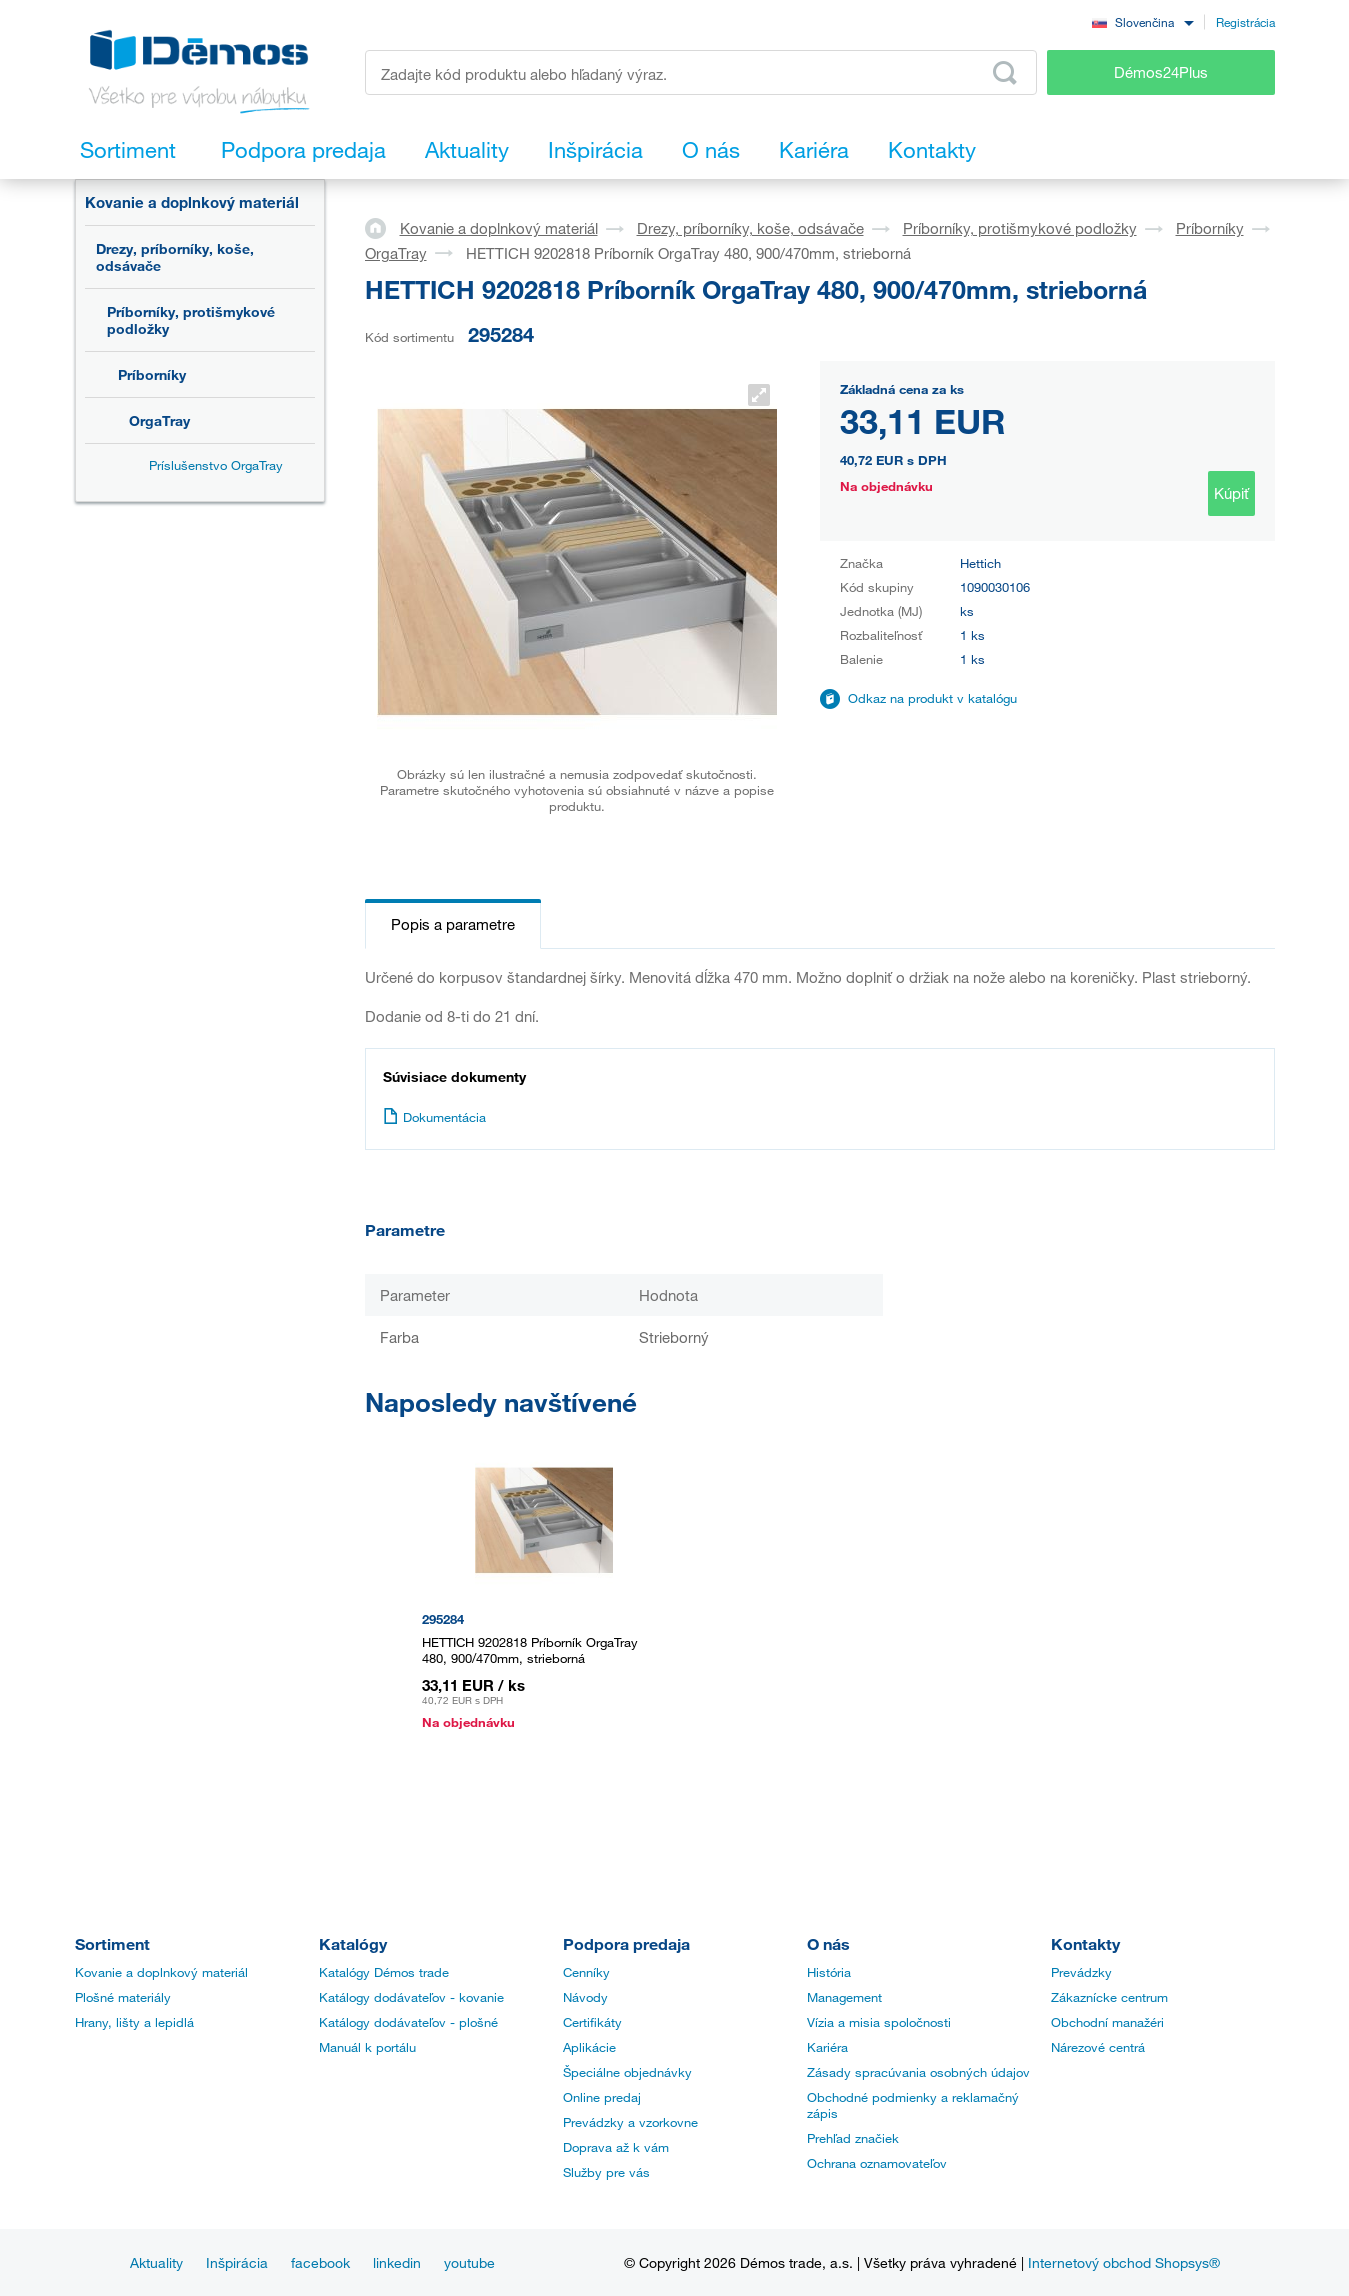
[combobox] (1143, 21)
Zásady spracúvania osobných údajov (918, 2072)
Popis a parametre (453, 924)
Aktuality (156, 2262)
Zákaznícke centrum (1109, 1997)
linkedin (397, 2262)
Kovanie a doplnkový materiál (192, 202)
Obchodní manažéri (1107, 2022)
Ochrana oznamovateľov (877, 2163)
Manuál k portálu (367, 2047)
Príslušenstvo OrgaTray (216, 465)
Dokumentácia (434, 1117)
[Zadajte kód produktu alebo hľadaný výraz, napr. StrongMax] (701, 72)
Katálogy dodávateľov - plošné (408, 2022)
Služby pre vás (606, 2172)
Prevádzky (1081, 1972)
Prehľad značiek (853, 2138)
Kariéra (827, 2047)
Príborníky (152, 374)
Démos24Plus (1161, 72)
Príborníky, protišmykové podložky (191, 320)
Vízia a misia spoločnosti (879, 2022)
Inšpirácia (237, 2262)
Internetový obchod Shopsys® (1124, 2262)
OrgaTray (159, 420)
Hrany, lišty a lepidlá (134, 2022)
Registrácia (1245, 22)
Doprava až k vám (616, 2147)
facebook (320, 2262)
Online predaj (602, 2097)
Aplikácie (589, 2047)
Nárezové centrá (1098, 2047)
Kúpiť (1231, 493)
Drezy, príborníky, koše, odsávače (175, 257)
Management (844, 1997)
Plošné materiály (123, 1997)
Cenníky (586, 1972)
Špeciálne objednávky (627, 2072)
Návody (585, 1997)
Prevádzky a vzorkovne (630, 2122)
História (829, 1972)
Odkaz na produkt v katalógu (932, 698)
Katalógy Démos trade (384, 1972)
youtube (469, 2262)
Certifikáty (592, 2022)
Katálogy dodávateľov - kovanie (411, 1997)
